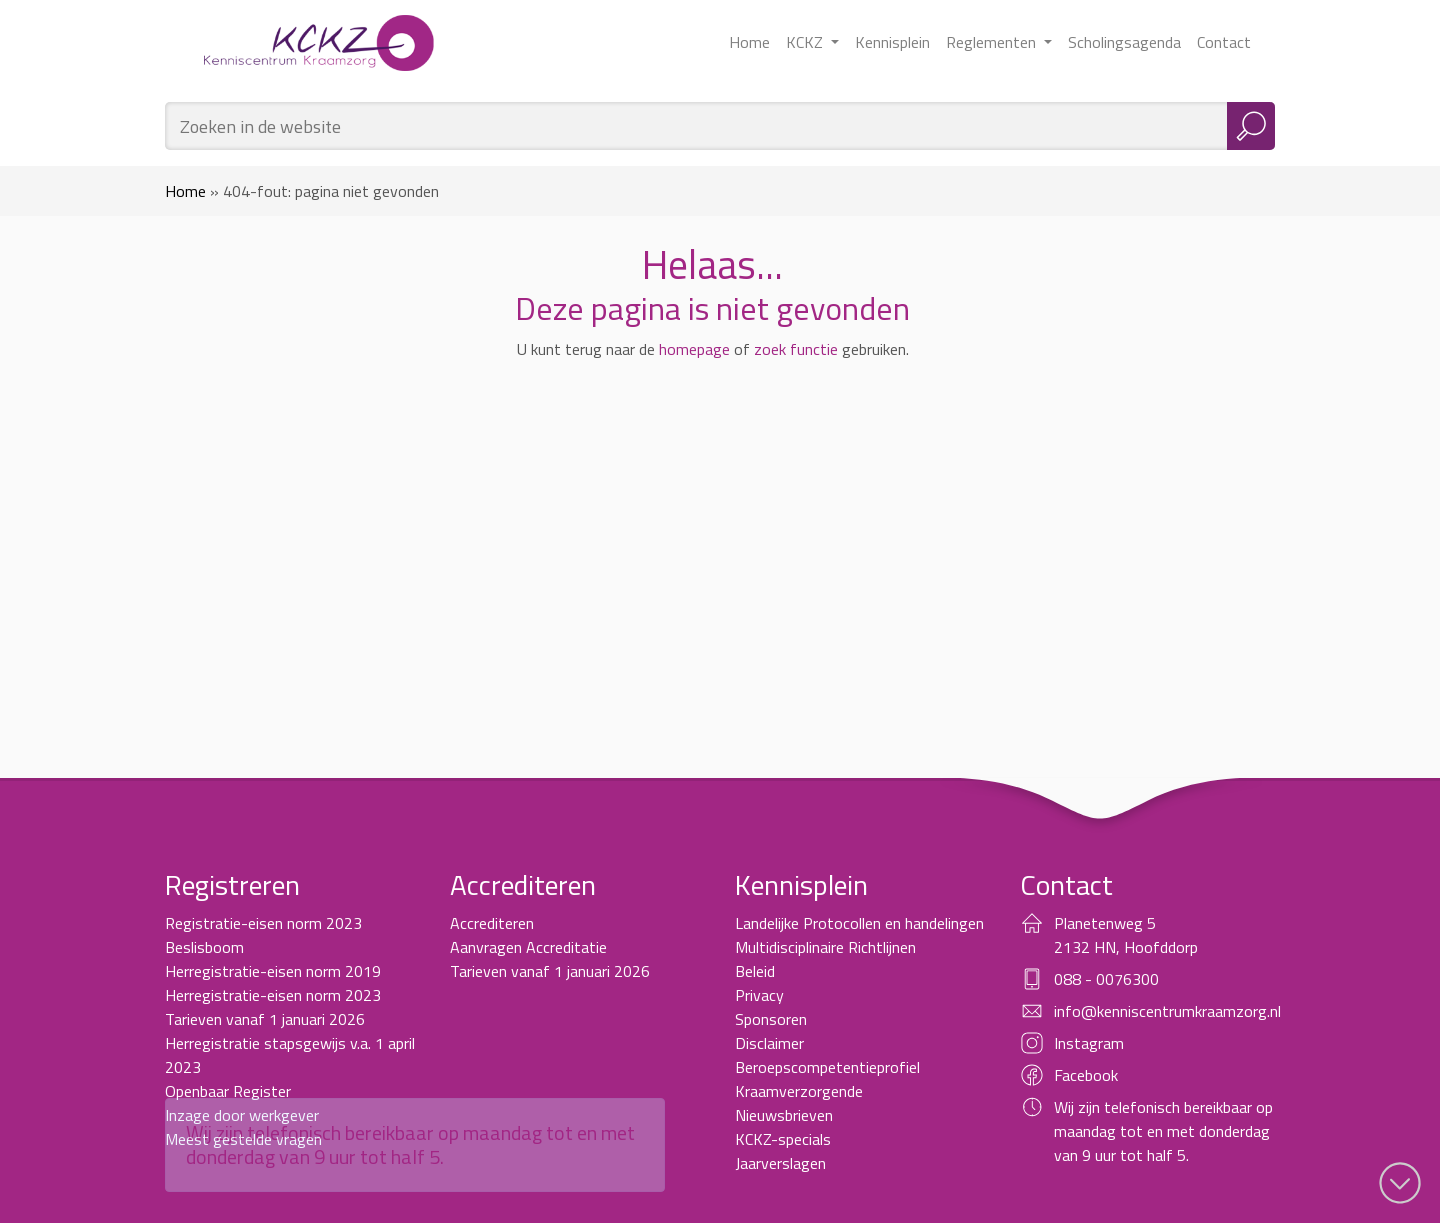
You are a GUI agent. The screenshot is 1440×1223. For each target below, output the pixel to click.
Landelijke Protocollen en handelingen (859, 923)
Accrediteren (492, 923)
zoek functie (796, 349)
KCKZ (806, 42)
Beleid (755, 971)
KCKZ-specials (783, 1139)
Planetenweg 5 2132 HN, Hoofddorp (1126, 935)
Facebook (1086, 1075)
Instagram (1089, 1043)
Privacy (759, 995)
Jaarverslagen (780, 1163)
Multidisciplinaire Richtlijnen (825, 947)
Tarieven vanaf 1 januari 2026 (265, 1019)
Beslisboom (204, 947)
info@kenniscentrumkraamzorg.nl (1167, 1011)
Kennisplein (892, 42)
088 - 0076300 (1106, 979)
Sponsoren (771, 1019)
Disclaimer (769, 1043)
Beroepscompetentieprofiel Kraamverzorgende (827, 1079)
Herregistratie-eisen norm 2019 (273, 971)
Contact (1224, 42)
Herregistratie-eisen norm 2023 (273, 995)
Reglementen (993, 42)
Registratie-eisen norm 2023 (263, 923)
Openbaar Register (228, 1091)
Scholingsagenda (1124, 42)
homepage (694, 349)
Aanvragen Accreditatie (528, 947)
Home (749, 42)
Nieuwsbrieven (784, 1115)
